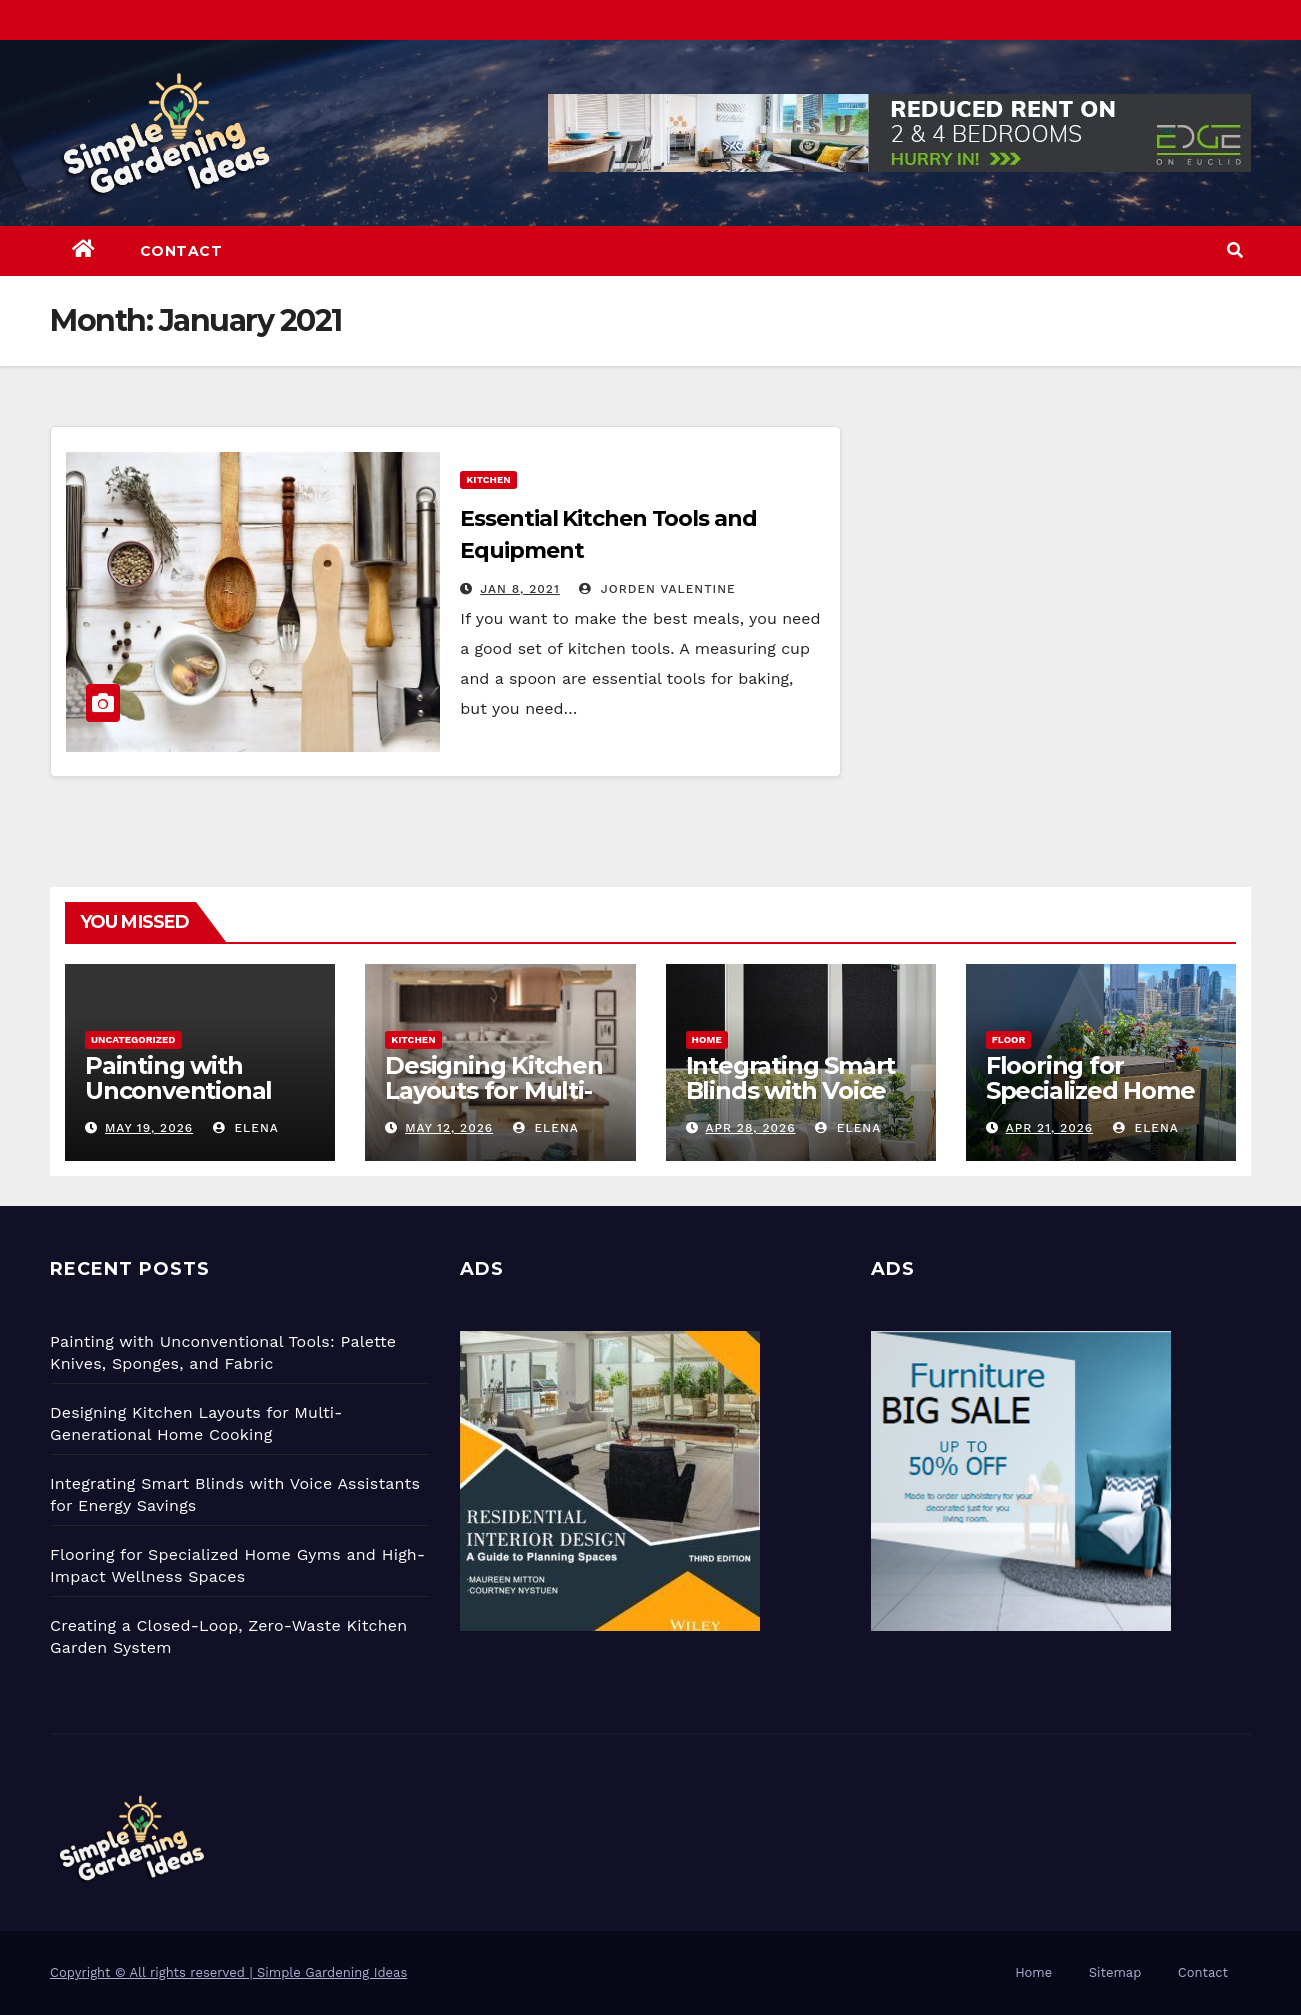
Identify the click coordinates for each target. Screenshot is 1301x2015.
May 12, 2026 (449, 1128)
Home (707, 1039)
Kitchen (488, 479)
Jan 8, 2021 (519, 589)
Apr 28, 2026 (750, 1128)
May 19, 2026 (149, 1128)
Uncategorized (133, 1039)
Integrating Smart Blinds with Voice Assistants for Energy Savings (791, 1103)
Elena (246, 1128)
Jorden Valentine (657, 589)
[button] (1235, 250)
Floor (1009, 1039)
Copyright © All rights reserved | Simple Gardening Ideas (228, 1972)
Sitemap (1115, 1972)
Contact (181, 251)
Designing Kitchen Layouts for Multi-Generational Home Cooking (500, 1103)
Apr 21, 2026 (1049, 1128)
